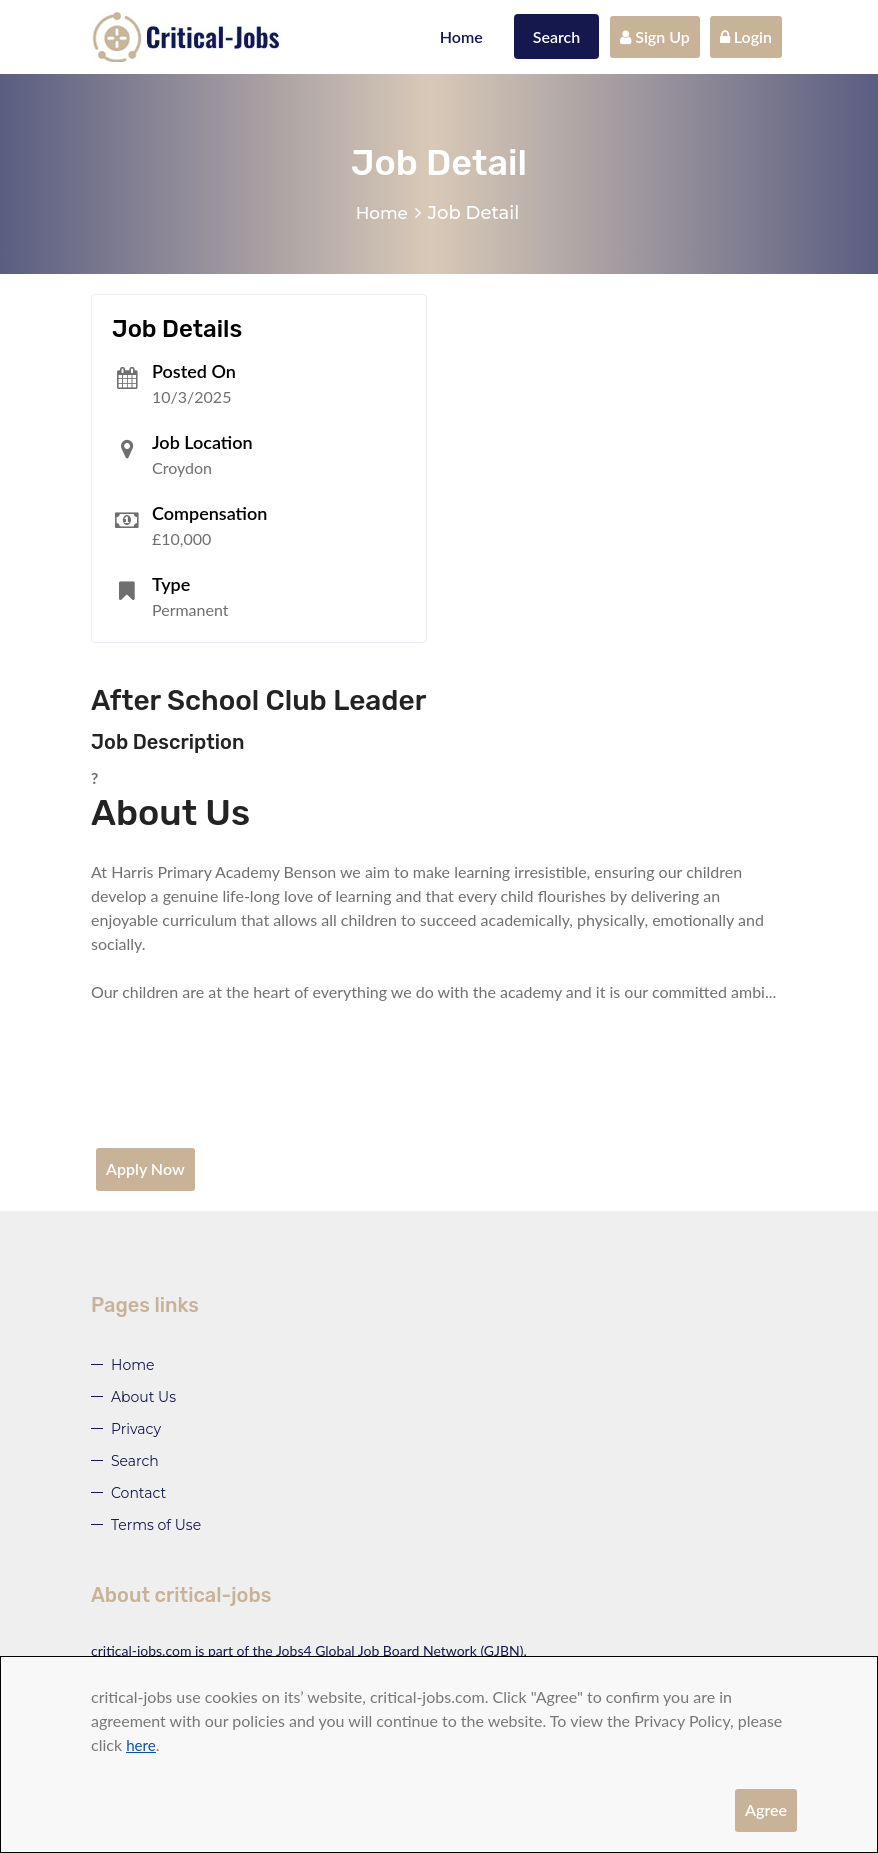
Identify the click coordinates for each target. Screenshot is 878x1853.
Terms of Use (156, 1525)
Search (557, 36)
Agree (766, 1809)
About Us (143, 1397)
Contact (138, 1493)
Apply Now (145, 1168)
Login (746, 36)
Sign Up (655, 36)
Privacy (136, 1429)
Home (461, 36)
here (141, 1744)
